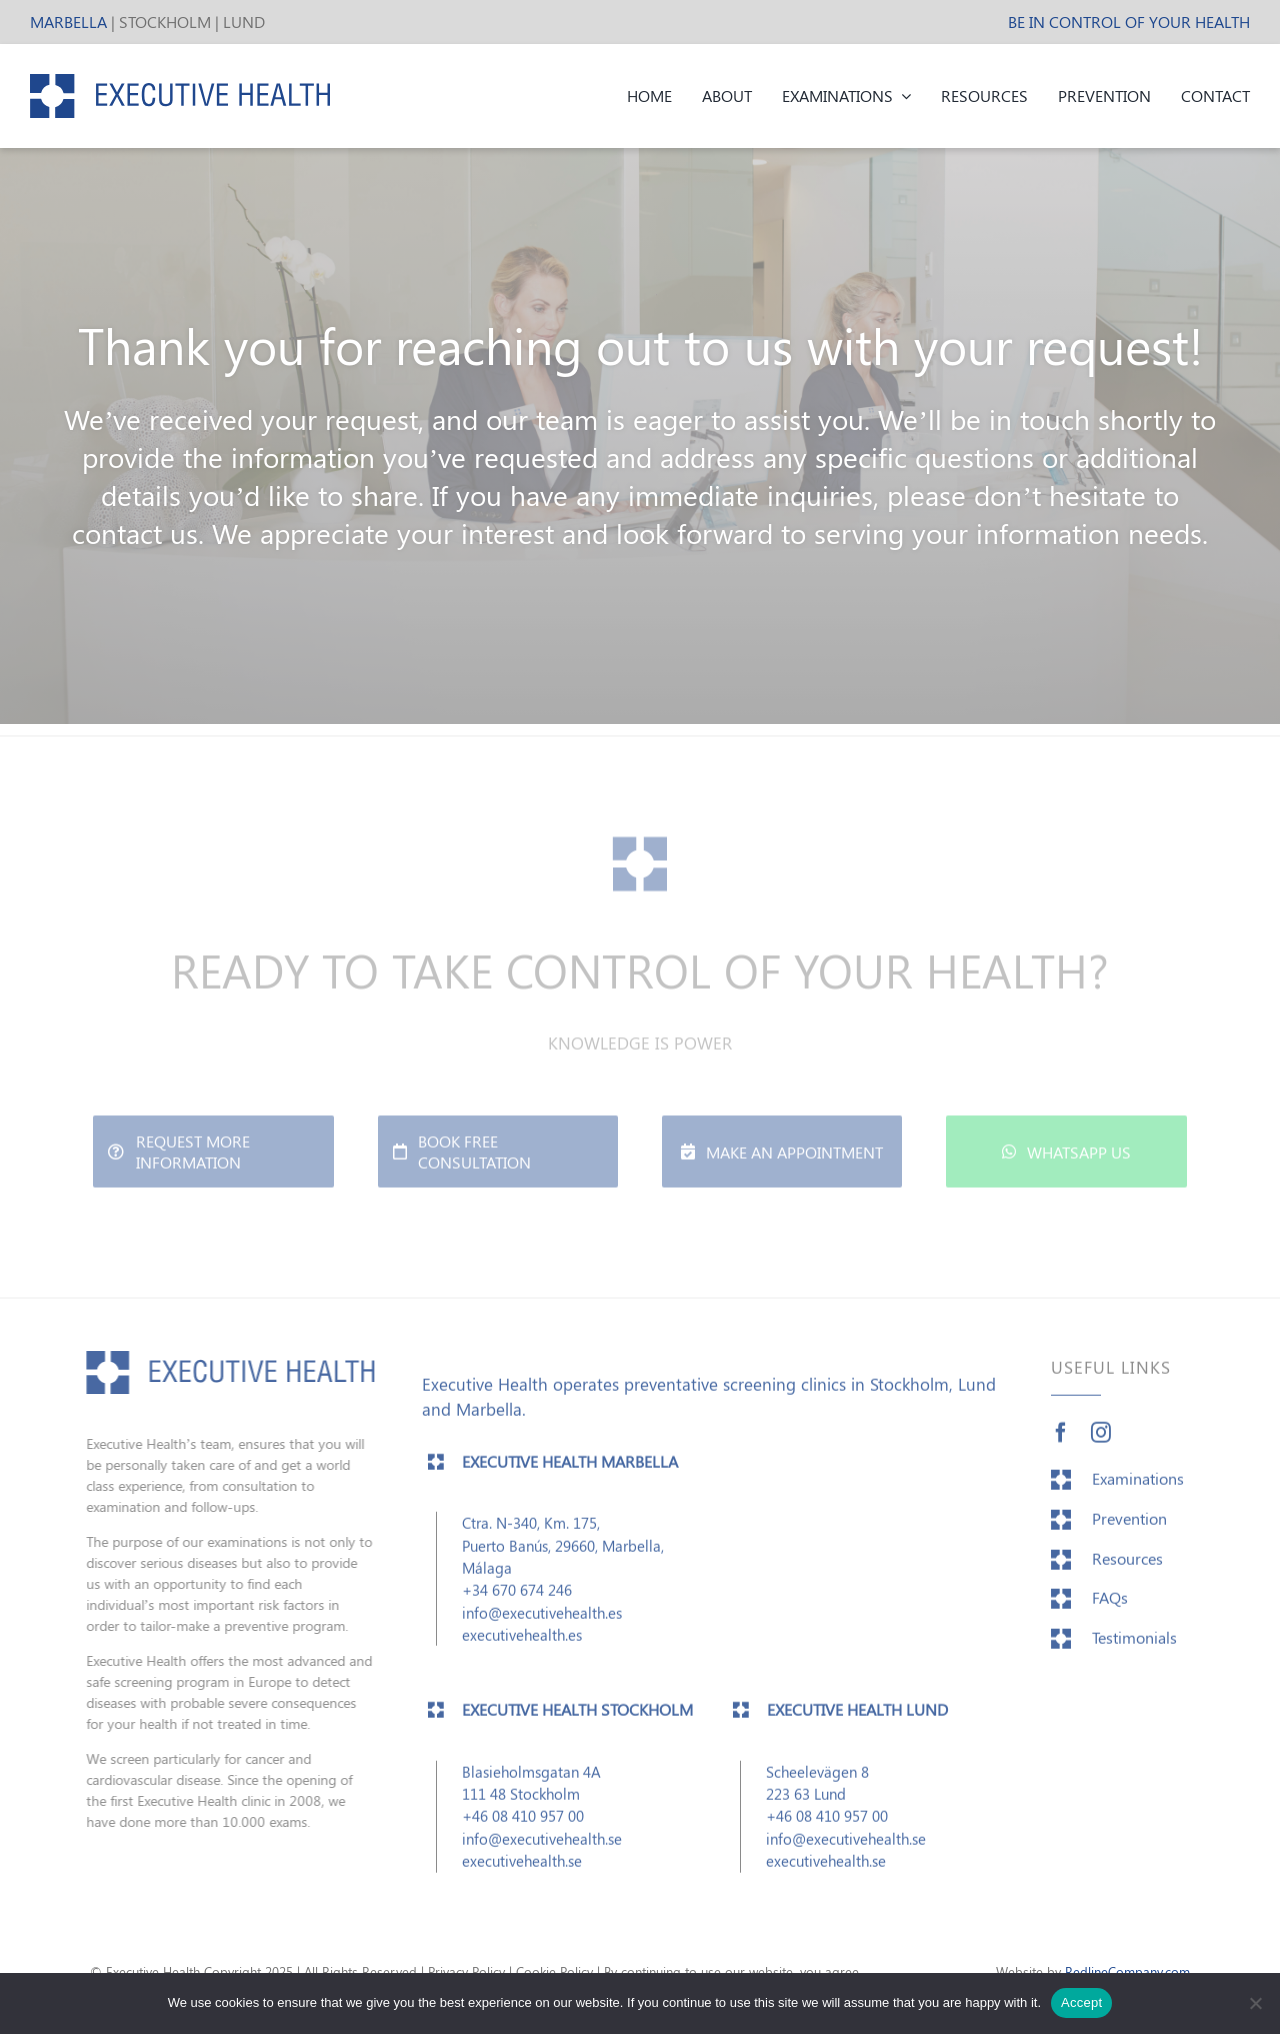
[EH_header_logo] (180, 82)
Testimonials (1134, 1644)
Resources (1127, 1565)
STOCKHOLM (165, 21)
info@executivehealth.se (542, 1846)
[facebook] (1061, 1440)
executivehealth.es (522, 1642)
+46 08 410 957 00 (523, 1824)
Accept (1081, 2002)
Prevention (1129, 1525)
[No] (1255, 2003)
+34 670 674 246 (517, 1597)
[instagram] (1101, 1440)
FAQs (1110, 1604)
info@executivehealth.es (542, 1620)
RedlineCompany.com (1127, 1971)
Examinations (1138, 1485)
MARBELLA (68, 21)
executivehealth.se (522, 1868)
